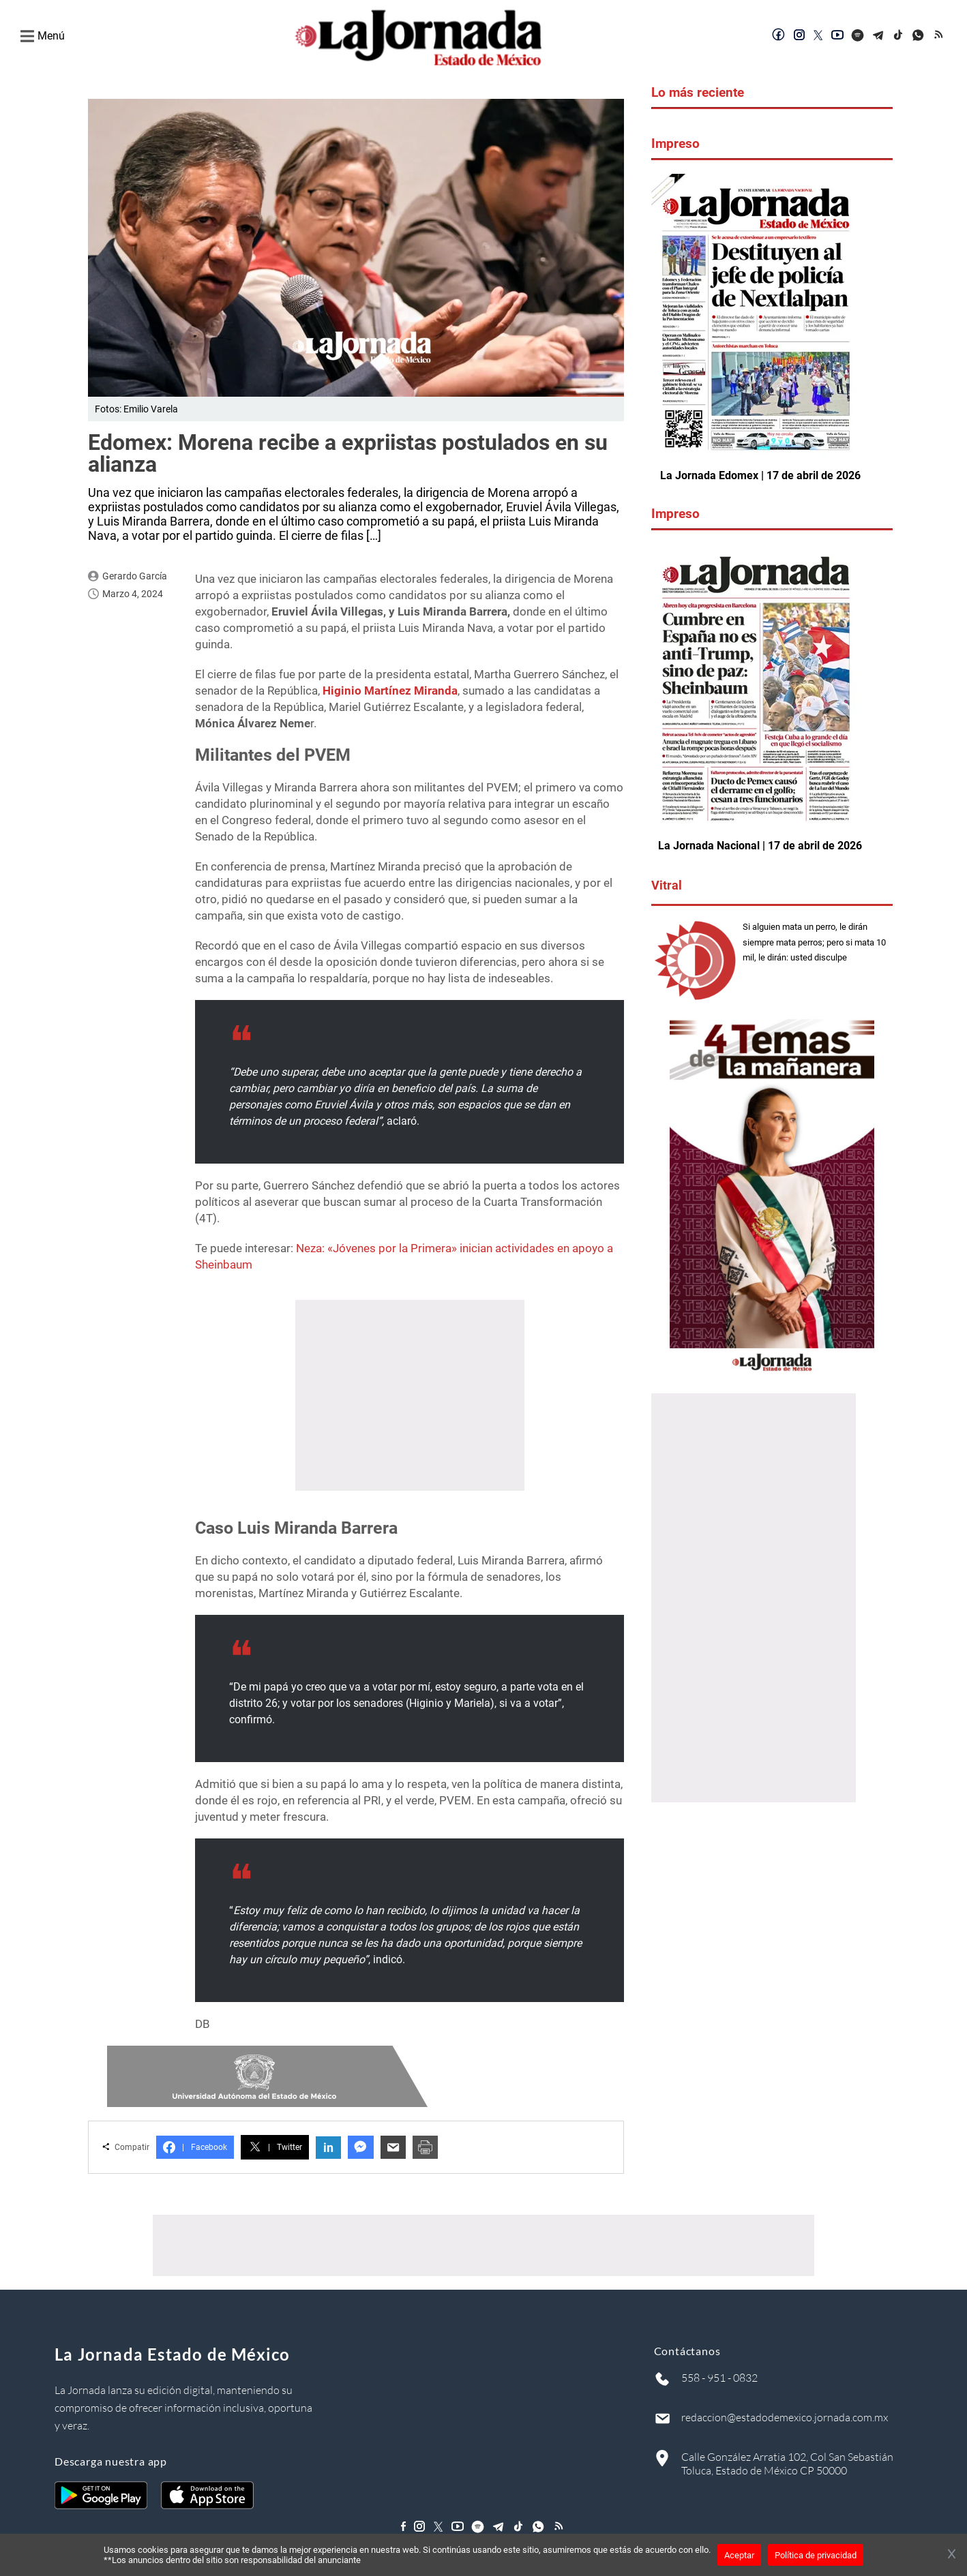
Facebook (195, 2147)
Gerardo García (134, 576)
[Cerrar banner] (951, 2554)
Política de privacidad (816, 2555)
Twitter (275, 2147)
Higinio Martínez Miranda (390, 690)
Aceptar (739, 2555)
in (328, 2147)
